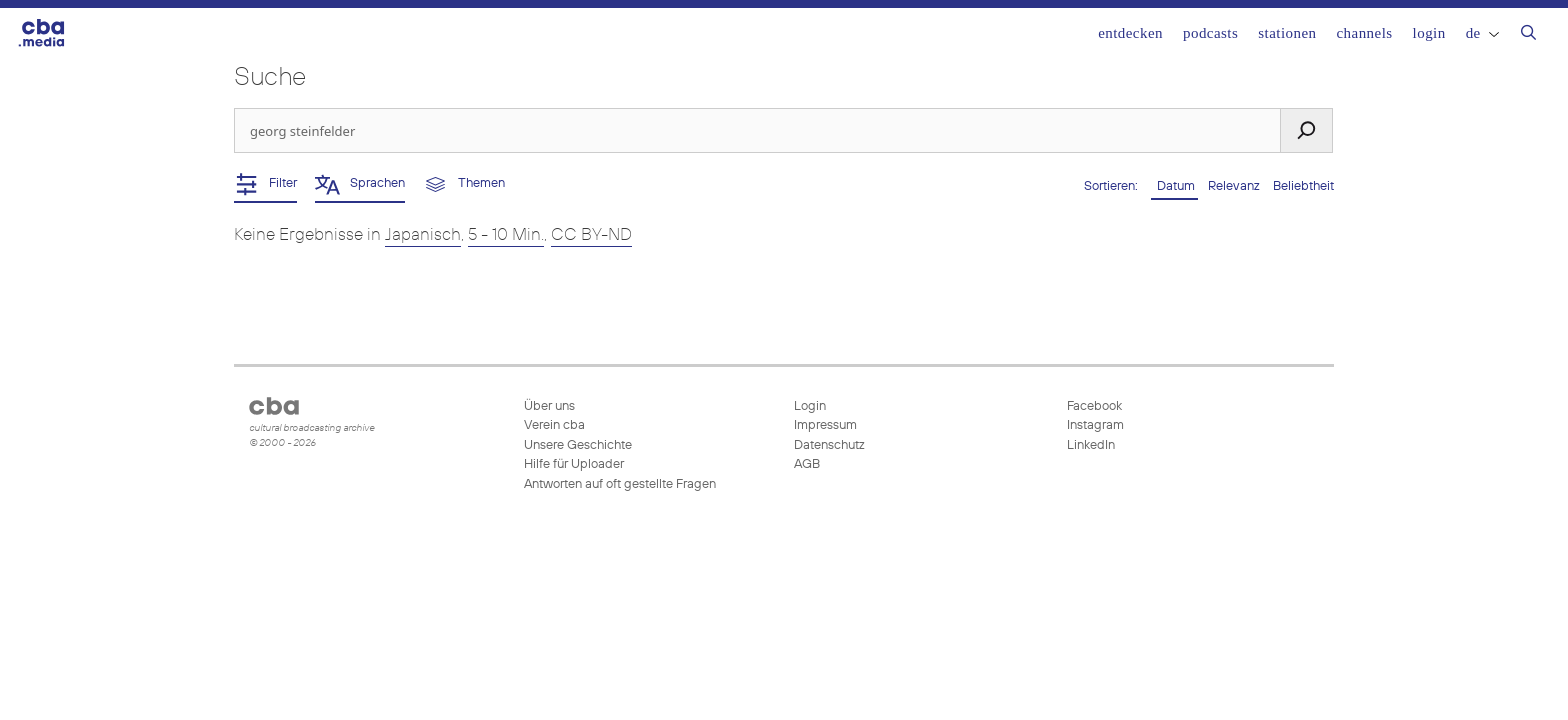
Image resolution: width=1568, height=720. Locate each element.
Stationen (1287, 33)
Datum (1174, 186)
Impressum (825, 425)
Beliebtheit (1303, 186)
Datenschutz (829, 445)
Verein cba (554, 425)
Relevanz (1235, 186)
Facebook (1093, 406)
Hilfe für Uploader (574, 464)
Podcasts (1210, 33)
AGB (807, 464)
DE (1482, 33)
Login (1429, 33)
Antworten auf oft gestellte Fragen (620, 484)
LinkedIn (1089, 445)
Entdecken (1130, 33)
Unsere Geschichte (578, 445)
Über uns (549, 406)
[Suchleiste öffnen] (1528, 35)
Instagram (1094, 425)
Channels (1364, 33)
